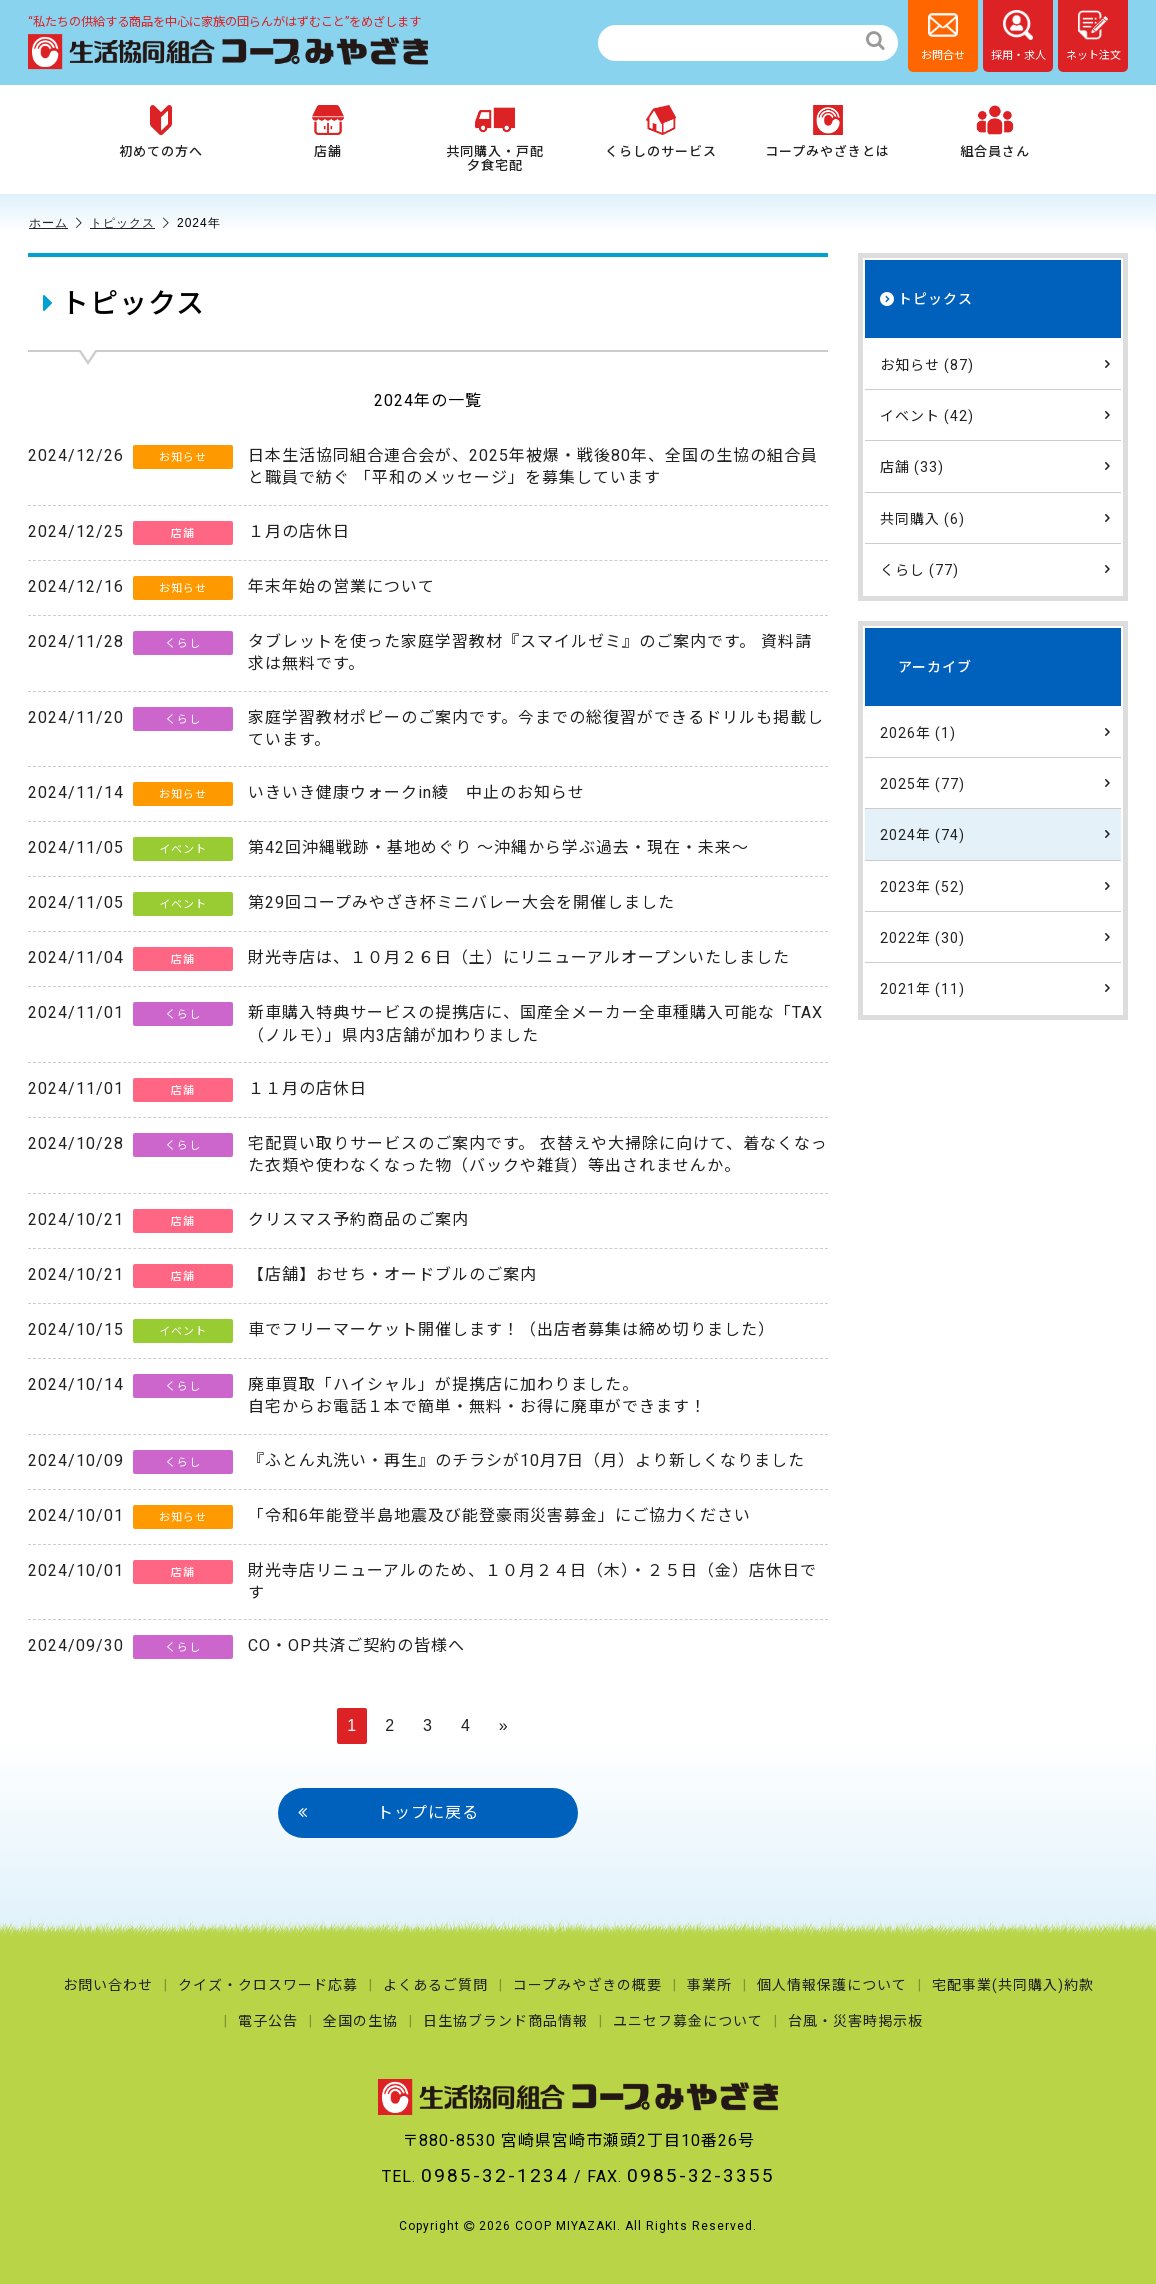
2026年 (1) (995, 732)
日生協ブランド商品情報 (505, 2021)
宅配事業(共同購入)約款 (1013, 1985)
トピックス (130, 223)
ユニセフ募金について (688, 2021)
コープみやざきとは (827, 132)
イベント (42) (995, 415)
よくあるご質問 (435, 1985)
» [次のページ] (504, 1725)
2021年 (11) (995, 988)
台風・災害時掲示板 (855, 2021)
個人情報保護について (832, 1985)
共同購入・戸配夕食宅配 (495, 139)
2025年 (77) (995, 783)
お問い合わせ (108, 1985)
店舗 (328, 132)
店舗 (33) (995, 466)
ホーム (56, 223)
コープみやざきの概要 (587, 1985)
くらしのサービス (661, 132)
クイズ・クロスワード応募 (268, 1985)
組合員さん (995, 132)
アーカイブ (935, 667)
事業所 (709, 1985)
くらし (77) (995, 569)
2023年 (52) (995, 886)
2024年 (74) (995, 834)
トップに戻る (388, 1813)
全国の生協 (360, 2021)
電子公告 (268, 2021)
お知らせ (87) (995, 364)
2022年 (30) (995, 937)
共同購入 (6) (995, 518)
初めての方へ (161, 132)
